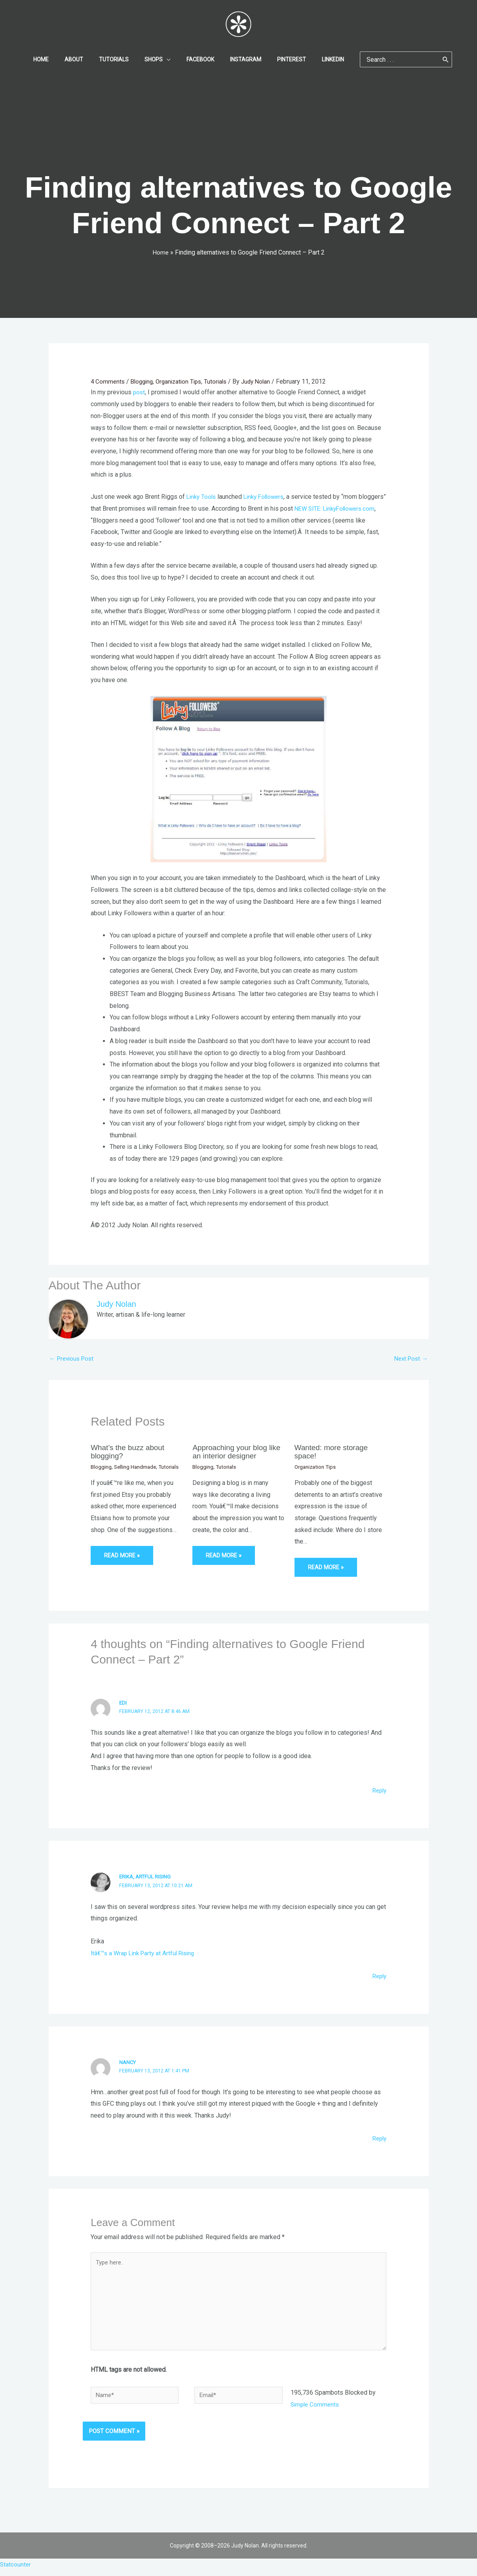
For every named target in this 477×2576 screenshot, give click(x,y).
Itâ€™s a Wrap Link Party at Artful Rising (146, 1952)
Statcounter (16, 2570)
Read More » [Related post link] (123, 1563)
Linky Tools (202, 496)
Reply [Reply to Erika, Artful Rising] (378, 1975)
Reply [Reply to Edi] (378, 1790)
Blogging (144, 381)
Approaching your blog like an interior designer (233, 1451)
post (138, 391)
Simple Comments (316, 2410)
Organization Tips (183, 381)
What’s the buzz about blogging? (130, 1451)
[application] (169, 59)
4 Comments (108, 381)
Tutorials (222, 381)
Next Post (410, 1358)
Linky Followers (268, 496)
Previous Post (73, 1358)
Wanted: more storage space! (333, 1451)
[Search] (426, 59)
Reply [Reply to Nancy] (378, 2138)
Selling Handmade (137, 1466)
